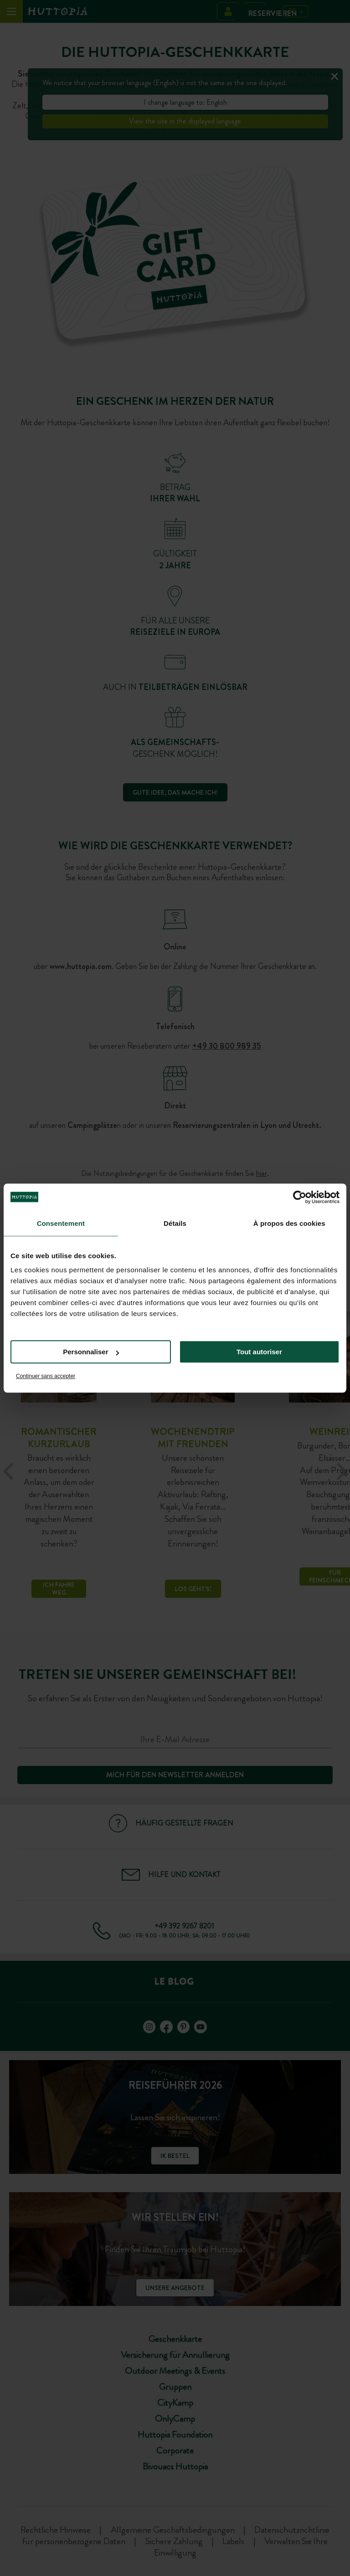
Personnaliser (91, 1352)
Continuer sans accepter (45, 1376)
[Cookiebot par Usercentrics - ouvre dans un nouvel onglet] (300, 1197)
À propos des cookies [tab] (289, 1223)
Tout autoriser (259, 1352)
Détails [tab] (175, 1223)
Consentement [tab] (61, 1223)
